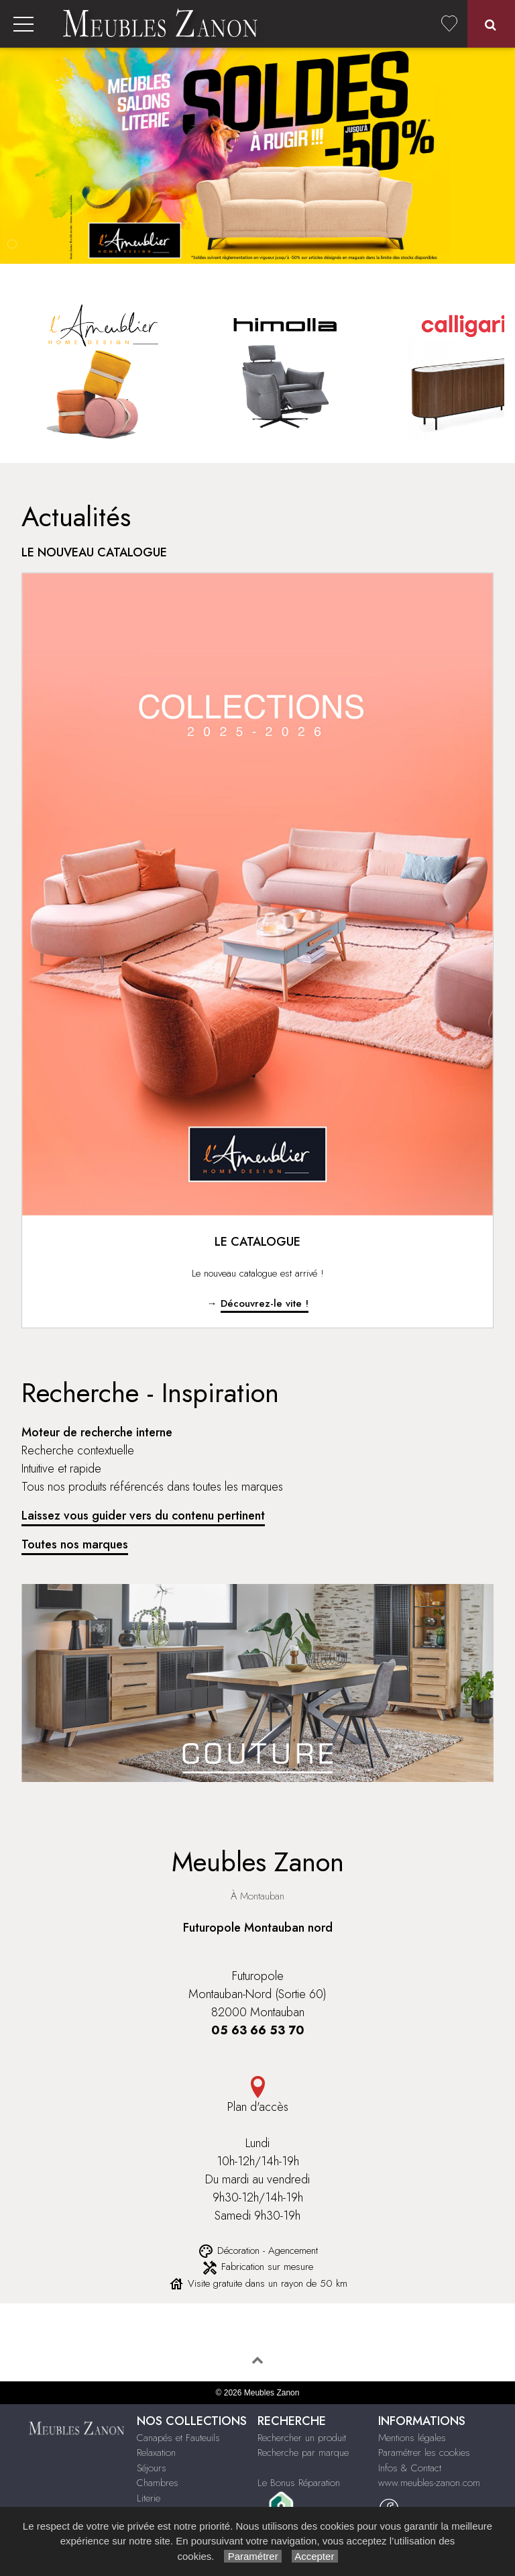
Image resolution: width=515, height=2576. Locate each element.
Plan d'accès (257, 2096)
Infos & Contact (409, 2468)
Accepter (314, 2556)
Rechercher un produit (302, 2437)
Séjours (151, 2468)
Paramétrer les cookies (424, 2452)
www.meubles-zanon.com (429, 2482)
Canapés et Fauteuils (178, 2437)
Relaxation (156, 2452)
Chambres (157, 2482)
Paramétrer (252, 2556)
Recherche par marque (303, 2452)
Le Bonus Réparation (299, 2482)
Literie (148, 2498)
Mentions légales (412, 2437)
